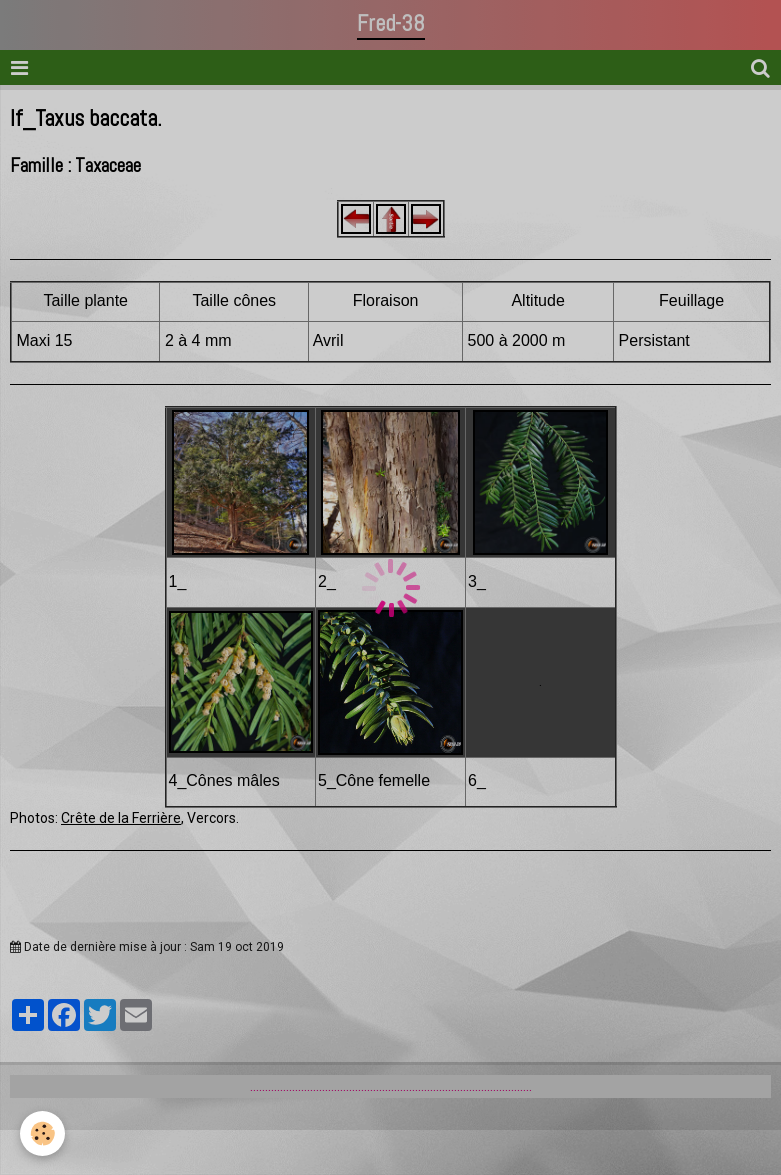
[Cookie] (42, 1133)
